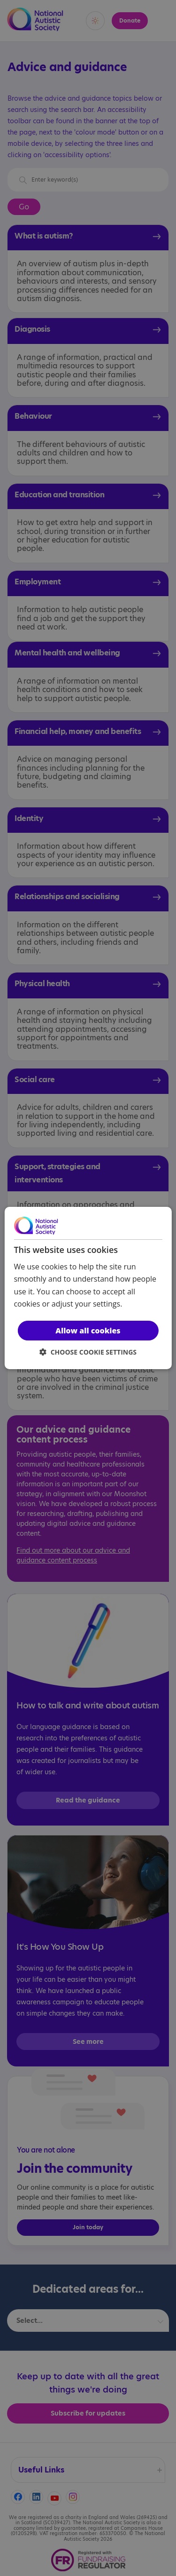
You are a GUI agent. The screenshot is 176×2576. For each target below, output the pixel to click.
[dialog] (87, 1288)
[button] (88, 1352)
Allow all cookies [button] (87, 1330)
